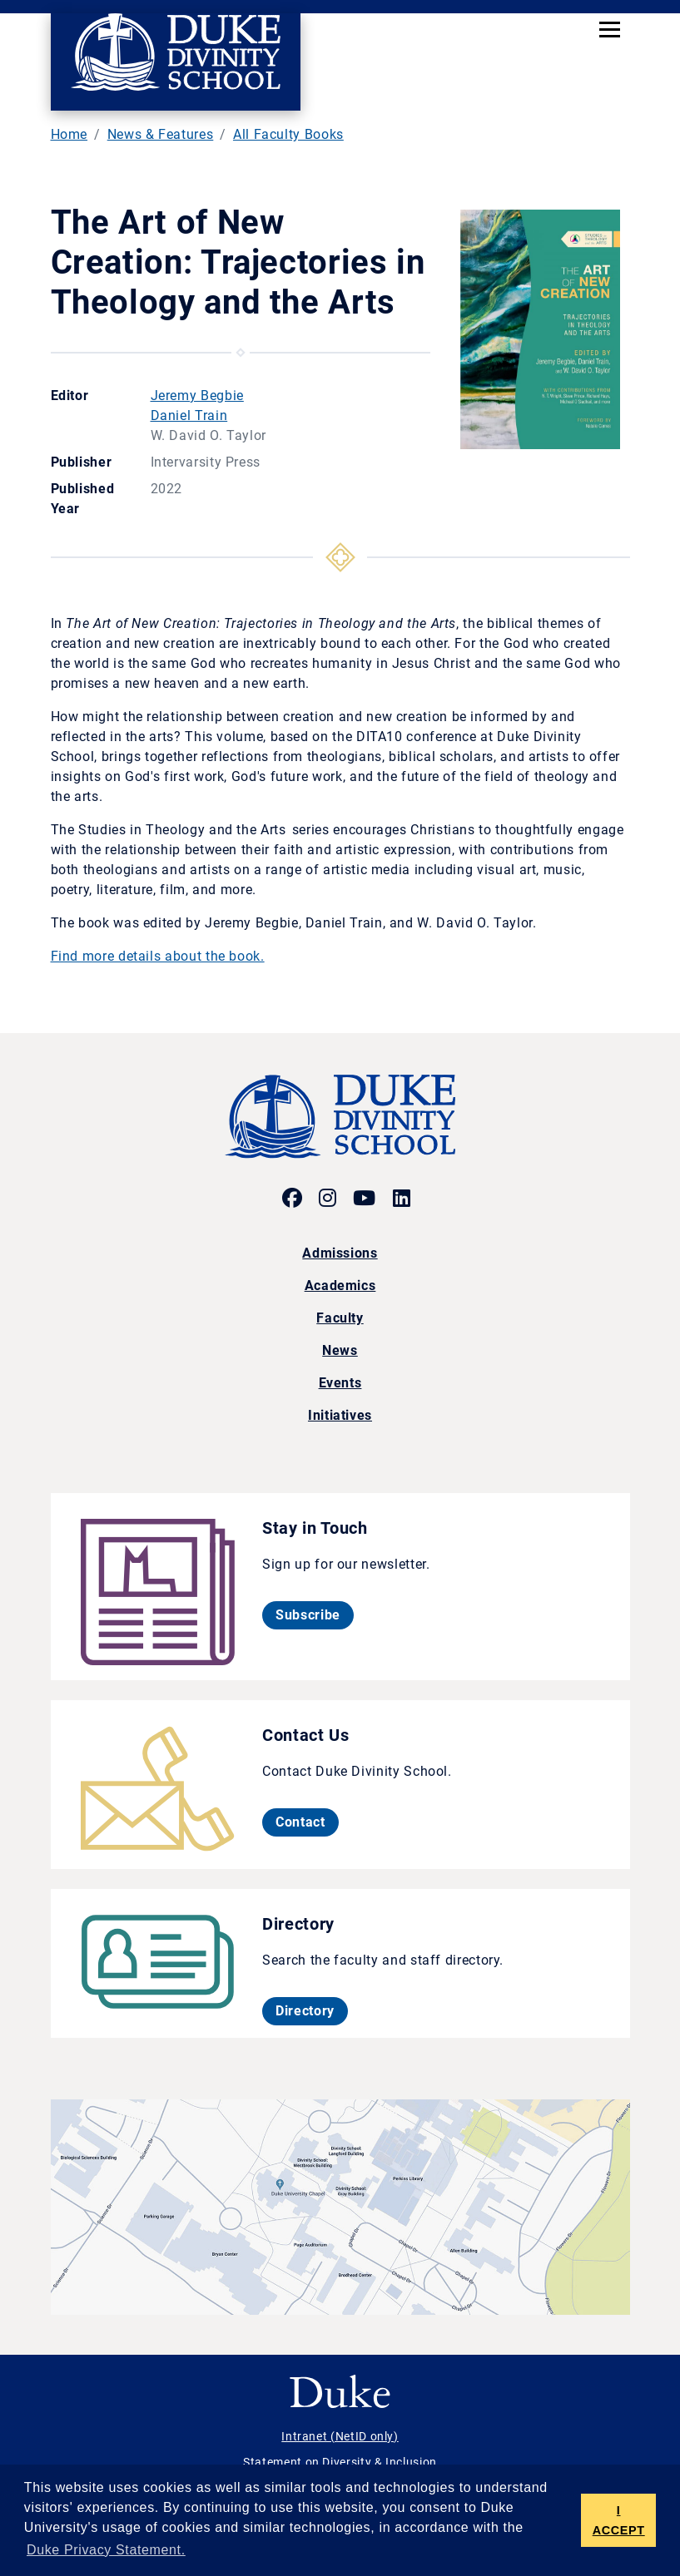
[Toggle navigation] (609, 29)
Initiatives (340, 1415)
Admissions (339, 1253)
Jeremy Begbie (197, 395)
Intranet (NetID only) (339, 2436)
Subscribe (314, 1614)
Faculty (339, 1318)
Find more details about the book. (158, 956)
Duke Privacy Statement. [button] (106, 2550)
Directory (311, 2010)
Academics (340, 1285)
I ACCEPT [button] (619, 2520)
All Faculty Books (288, 134)
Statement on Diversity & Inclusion (340, 2462)
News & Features (160, 134)
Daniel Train (189, 415)
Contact (306, 1821)
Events (340, 1383)
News (340, 1350)
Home (69, 134)
